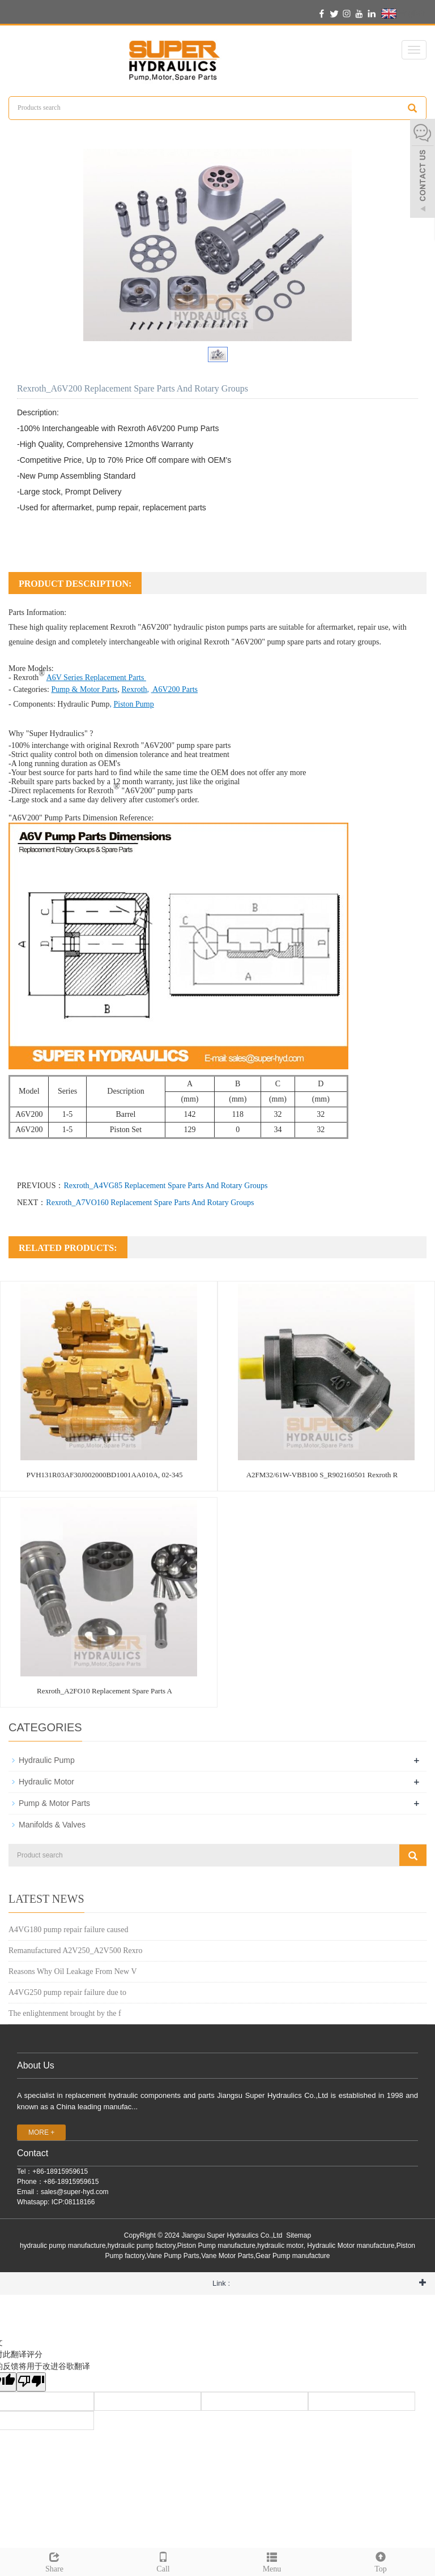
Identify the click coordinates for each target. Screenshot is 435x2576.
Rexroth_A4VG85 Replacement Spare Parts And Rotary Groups (165, 1185)
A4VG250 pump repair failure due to (67, 1992)
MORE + (41, 2132)
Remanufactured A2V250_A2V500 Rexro (75, 1950)
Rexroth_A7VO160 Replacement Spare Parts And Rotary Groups (150, 1202)
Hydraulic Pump (83, 704)
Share (54, 2560)
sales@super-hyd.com (75, 2192)
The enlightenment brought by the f (64, 2013)
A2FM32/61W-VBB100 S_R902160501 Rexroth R (322, 1474)
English (403, 13)
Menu (272, 2560)
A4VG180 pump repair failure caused (68, 1929)
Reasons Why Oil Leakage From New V (72, 1971)
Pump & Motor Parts (54, 1803)
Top (380, 2560)
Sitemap (298, 2235)
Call (163, 2560)
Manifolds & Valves (52, 1824)
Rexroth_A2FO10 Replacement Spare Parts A (104, 1691)
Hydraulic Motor (46, 1781)
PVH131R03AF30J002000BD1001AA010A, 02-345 (105, 1474)
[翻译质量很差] (31, 2382)
